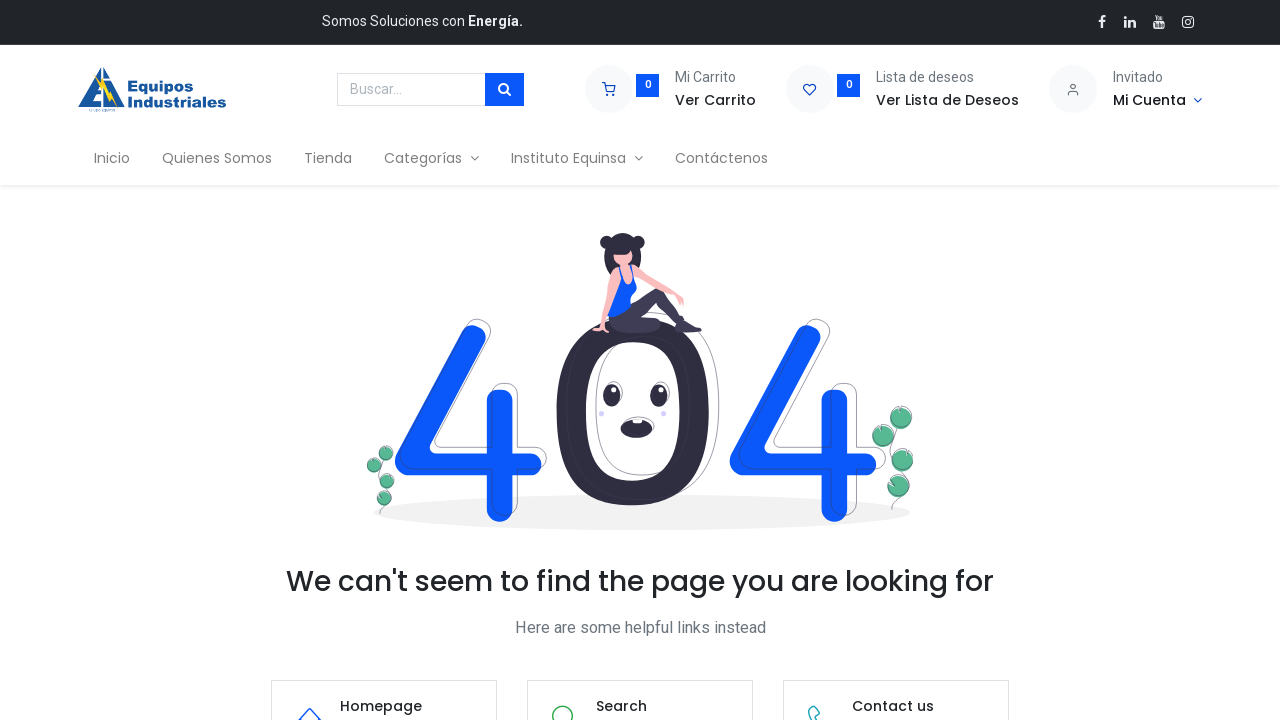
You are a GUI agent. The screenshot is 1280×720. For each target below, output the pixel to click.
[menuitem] (112, 159)
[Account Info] (1157, 101)
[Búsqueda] (504, 90)
